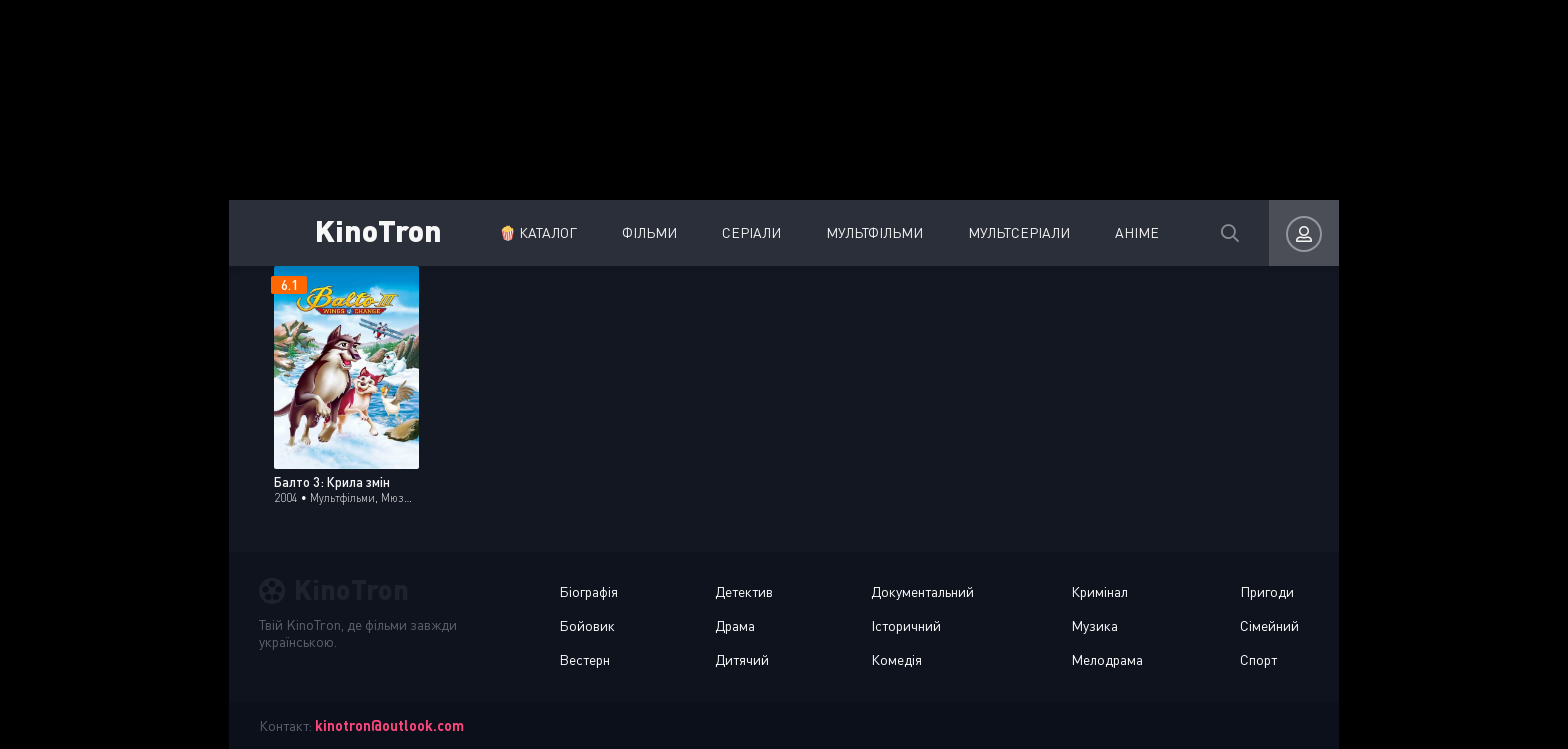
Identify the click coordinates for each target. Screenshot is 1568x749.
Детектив (744, 591)
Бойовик (587, 625)
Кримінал (1099, 591)
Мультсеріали (1019, 232)
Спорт (1258, 659)
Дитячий (742, 659)
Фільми (649, 232)
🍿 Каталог (538, 232)
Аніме (1137, 232)
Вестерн (584, 659)
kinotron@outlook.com (389, 725)
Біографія (588, 591)
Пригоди (1267, 591)
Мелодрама (1107, 659)
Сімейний (1269, 625)
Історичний (906, 625)
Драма (735, 625)
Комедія (896, 659)
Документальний (922, 591)
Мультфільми (874, 232)
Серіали (751, 232)
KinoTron (378, 229)
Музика (1094, 625)
